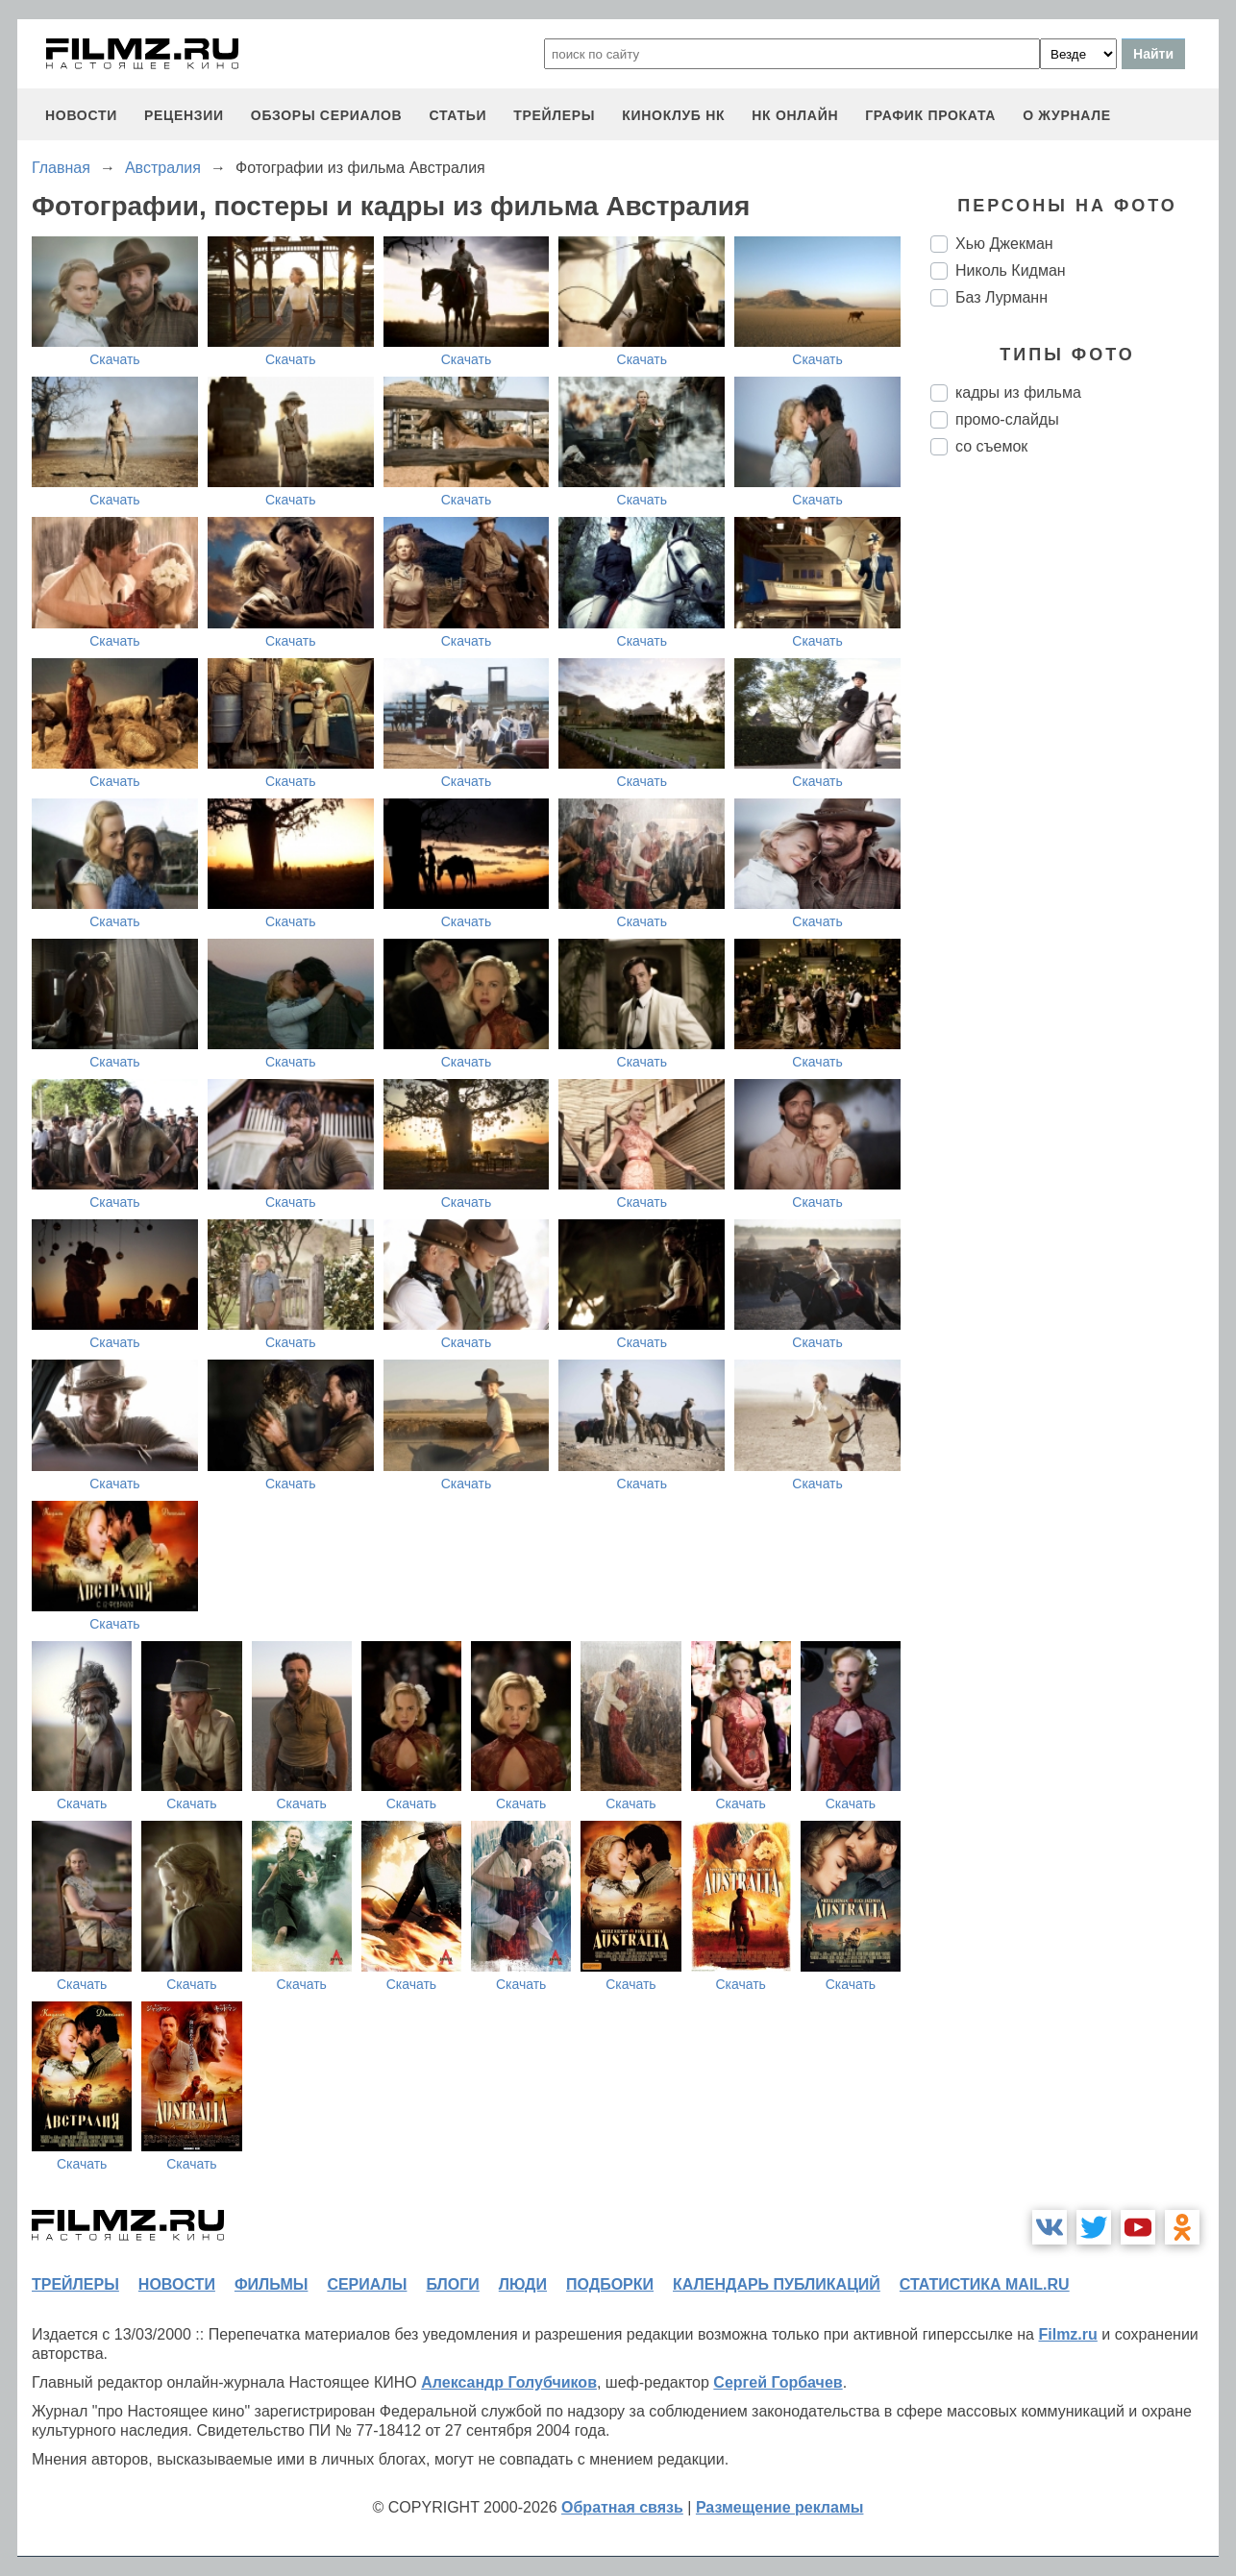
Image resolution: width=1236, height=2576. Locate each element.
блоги (452, 2284)
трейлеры (554, 115)
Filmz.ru (1067, 2334)
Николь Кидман (1010, 270)
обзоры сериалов (327, 115)
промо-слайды (1007, 419)
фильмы (271, 2284)
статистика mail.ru (985, 2284)
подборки (610, 2284)
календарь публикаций (776, 2284)
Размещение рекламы (780, 2507)
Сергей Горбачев (777, 2382)
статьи (457, 115)
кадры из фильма (1018, 392)
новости (81, 115)
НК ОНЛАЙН (795, 115)
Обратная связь (622, 2507)
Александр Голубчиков (509, 2382)
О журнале (1067, 115)
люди (523, 2284)
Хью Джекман (1004, 243)
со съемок (991, 446)
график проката (930, 115)
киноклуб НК (673, 115)
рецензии (184, 115)
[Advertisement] (1074, 791)
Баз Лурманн (1001, 297)
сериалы (367, 2284)
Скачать (114, 359)
